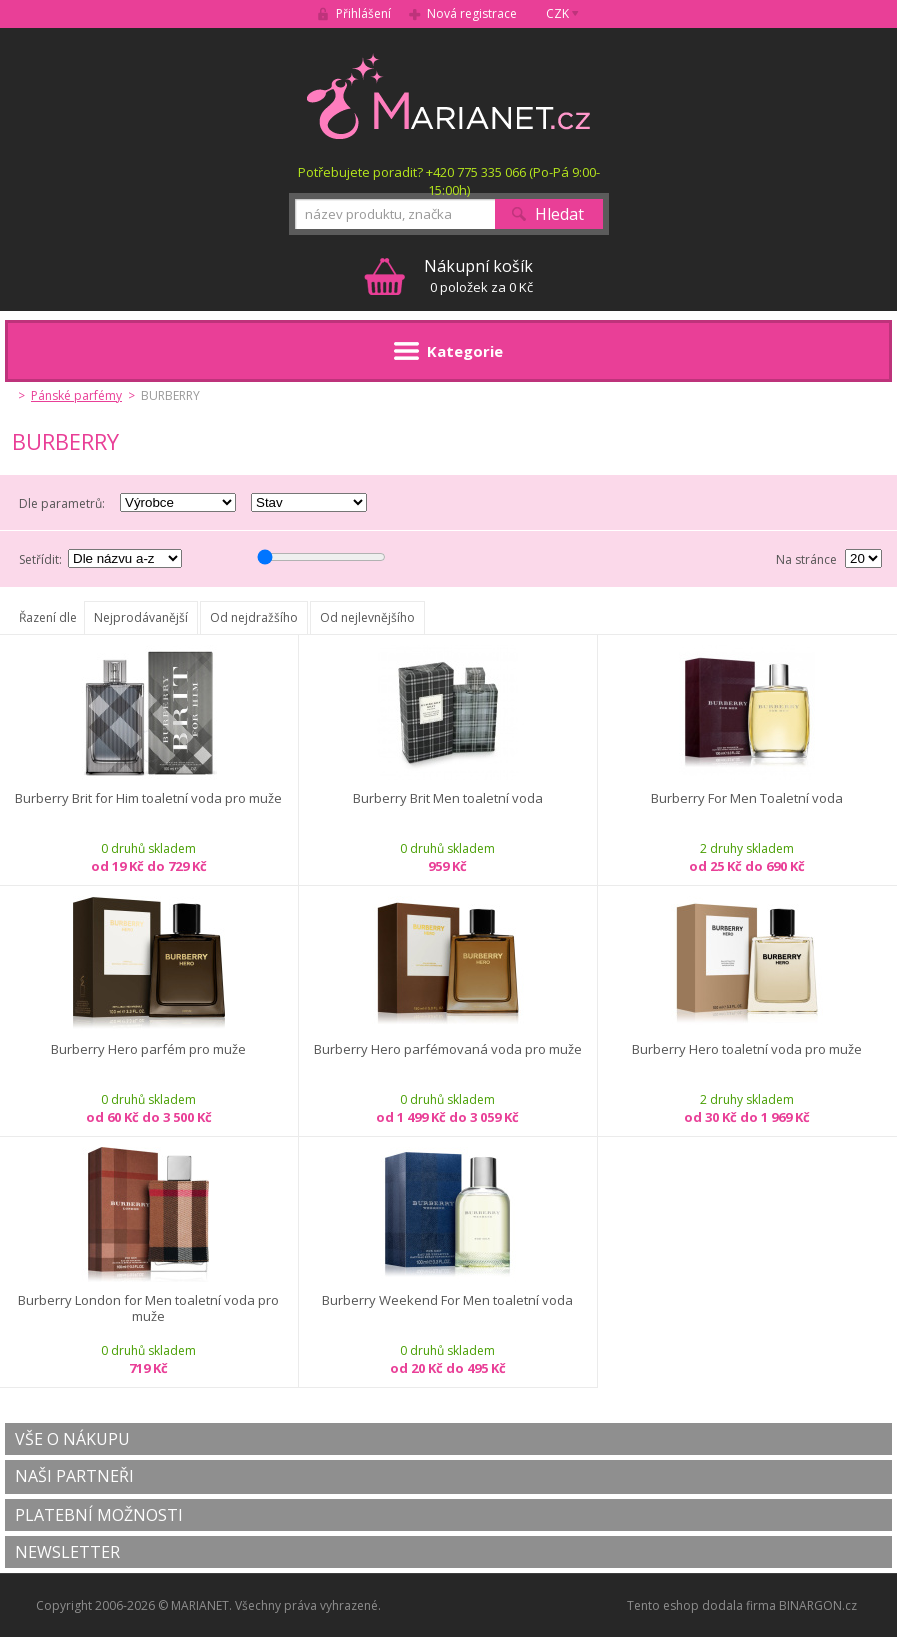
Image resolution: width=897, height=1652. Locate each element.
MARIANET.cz (448, 96)
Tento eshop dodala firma (701, 1605)
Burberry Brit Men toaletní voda (448, 798)
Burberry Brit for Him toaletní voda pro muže (148, 798)
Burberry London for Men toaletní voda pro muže (148, 1308)
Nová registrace (472, 13)
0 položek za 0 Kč (478, 275)
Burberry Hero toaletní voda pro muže (747, 1049)
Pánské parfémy (76, 395)
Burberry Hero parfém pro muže (148, 1049)
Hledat (559, 214)
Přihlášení (363, 13)
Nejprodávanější (141, 617)
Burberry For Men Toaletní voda (747, 798)
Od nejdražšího (254, 617)
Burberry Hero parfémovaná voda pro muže (448, 1049)
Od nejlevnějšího (367, 617)
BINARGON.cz (818, 1605)
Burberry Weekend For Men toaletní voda (447, 1300)
